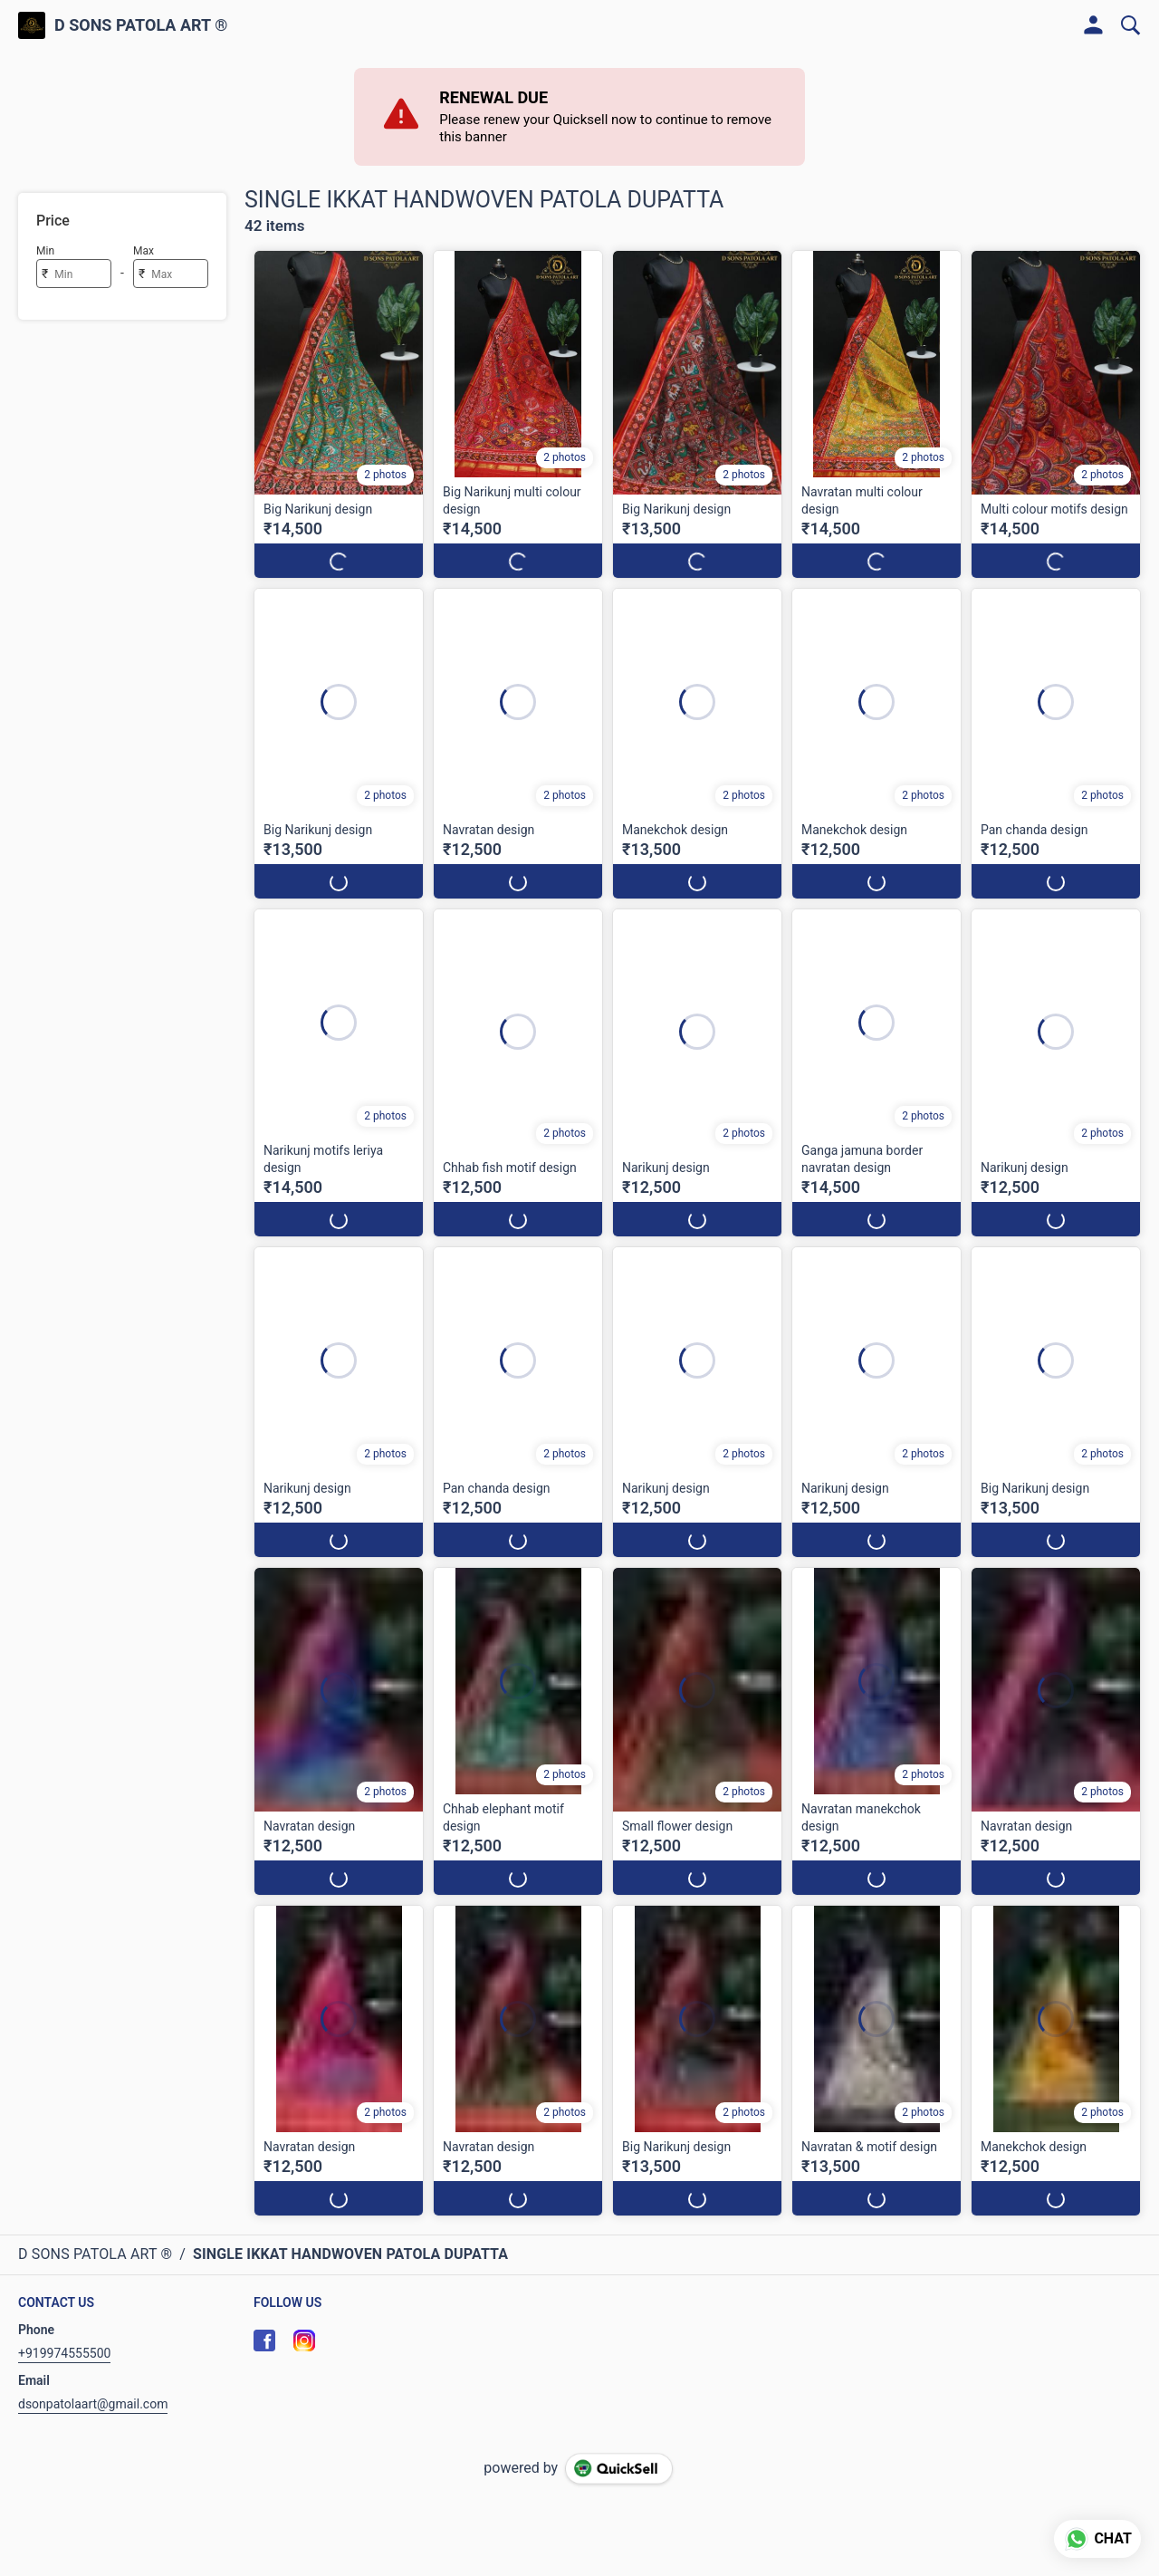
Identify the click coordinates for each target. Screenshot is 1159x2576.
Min (45, 251)
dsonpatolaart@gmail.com (93, 2404)
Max (143, 251)
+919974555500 (64, 2353)
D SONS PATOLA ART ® (140, 25)
